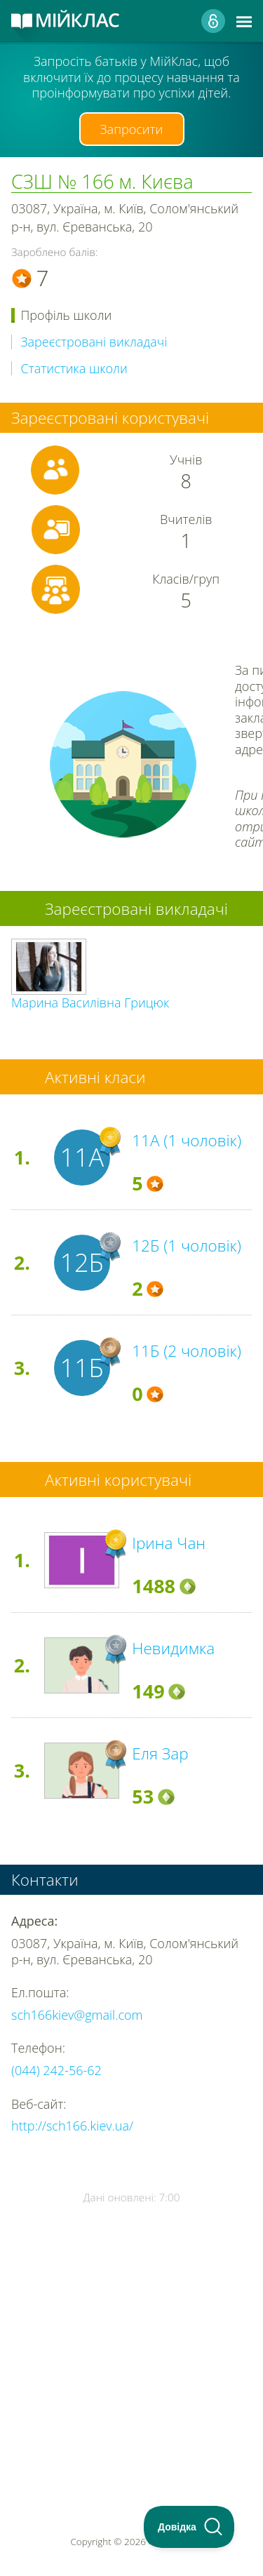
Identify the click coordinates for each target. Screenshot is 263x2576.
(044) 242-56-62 (56, 2070)
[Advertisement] (131, 2328)
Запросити (131, 129)
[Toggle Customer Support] (189, 2527)
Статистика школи (74, 369)
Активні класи (95, 1077)
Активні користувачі (118, 1480)
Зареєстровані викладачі (94, 342)
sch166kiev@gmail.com (77, 2014)
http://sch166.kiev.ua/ (72, 2125)
